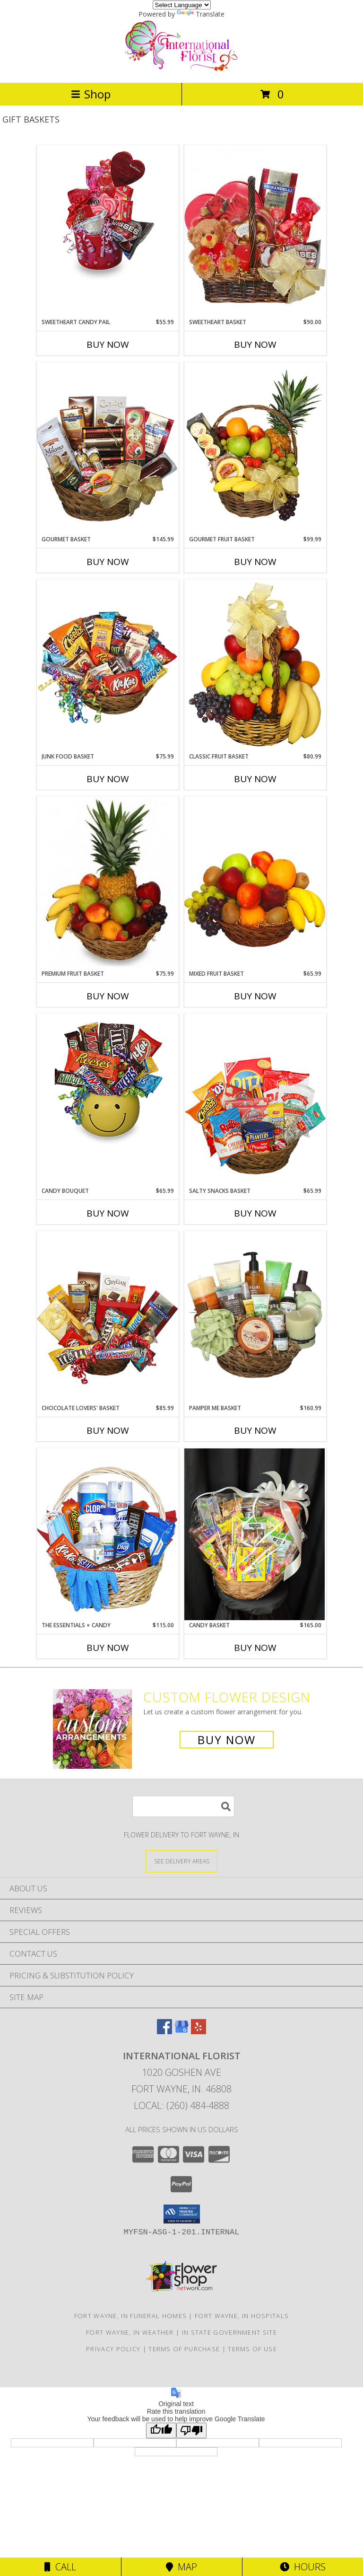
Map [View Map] (181, 2566)
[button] (182, 2214)
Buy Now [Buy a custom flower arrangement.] (227, 1739)
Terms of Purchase (184, 2349)
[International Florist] (181, 68)
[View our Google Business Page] (181, 2031)
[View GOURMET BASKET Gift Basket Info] (108, 448)
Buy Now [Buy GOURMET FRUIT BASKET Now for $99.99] (255, 562)
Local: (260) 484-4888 (181, 2105)
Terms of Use (252, 2349)
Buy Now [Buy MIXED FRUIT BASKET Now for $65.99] (255, 996)
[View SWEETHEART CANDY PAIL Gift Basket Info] (108, 213)
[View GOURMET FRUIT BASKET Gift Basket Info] (255, 448)
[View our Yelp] (198, 2031)
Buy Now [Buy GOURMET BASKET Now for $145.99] (107, 562)
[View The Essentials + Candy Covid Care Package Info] (108, 1534)
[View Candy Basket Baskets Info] (255, 1534)
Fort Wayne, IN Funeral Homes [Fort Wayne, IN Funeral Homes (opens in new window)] (130, 2315)
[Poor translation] (191, 2430)
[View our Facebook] (164, 2031)
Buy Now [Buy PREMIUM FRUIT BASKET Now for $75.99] (107, 996)
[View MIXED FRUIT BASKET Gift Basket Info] (255, 883)
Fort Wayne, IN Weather (130, 2332)
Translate (201, 13)
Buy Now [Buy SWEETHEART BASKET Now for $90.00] (255, 344)
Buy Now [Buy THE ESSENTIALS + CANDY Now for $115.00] (107, 1647)
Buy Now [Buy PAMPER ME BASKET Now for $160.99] (255, 1430)
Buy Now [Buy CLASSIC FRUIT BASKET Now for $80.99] (255, 779)
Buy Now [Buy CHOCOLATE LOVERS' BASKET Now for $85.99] (107, 1430)
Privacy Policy (113, 2349)
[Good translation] (161, 2430)
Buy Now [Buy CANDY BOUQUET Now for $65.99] (107, 1213)
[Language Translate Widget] (182, 4)
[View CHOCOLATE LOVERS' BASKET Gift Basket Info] (108, 1317)
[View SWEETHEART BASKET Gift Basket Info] (255, 231)
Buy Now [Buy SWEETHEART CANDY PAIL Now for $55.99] (107, 344)
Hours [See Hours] (303, 2566)
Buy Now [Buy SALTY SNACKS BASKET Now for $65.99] (255, 1213)
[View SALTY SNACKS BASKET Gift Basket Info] (255, 1100)
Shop (91, 94)
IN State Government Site (229, 2332)
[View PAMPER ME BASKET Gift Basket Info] (255, 1317)
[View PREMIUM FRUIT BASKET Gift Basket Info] (108, 883)
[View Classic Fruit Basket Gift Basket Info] (255, 666)
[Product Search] (183, 1806)
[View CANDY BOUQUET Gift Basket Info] (108, 1081)
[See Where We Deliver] (181, 1860)
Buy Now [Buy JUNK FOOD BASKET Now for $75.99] (107, 779)
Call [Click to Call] (60, 2566)
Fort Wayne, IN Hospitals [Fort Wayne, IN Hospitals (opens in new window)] (242, 2315)
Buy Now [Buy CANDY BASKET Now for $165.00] (255, 1647)
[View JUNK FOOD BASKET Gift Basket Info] (108, 666)
